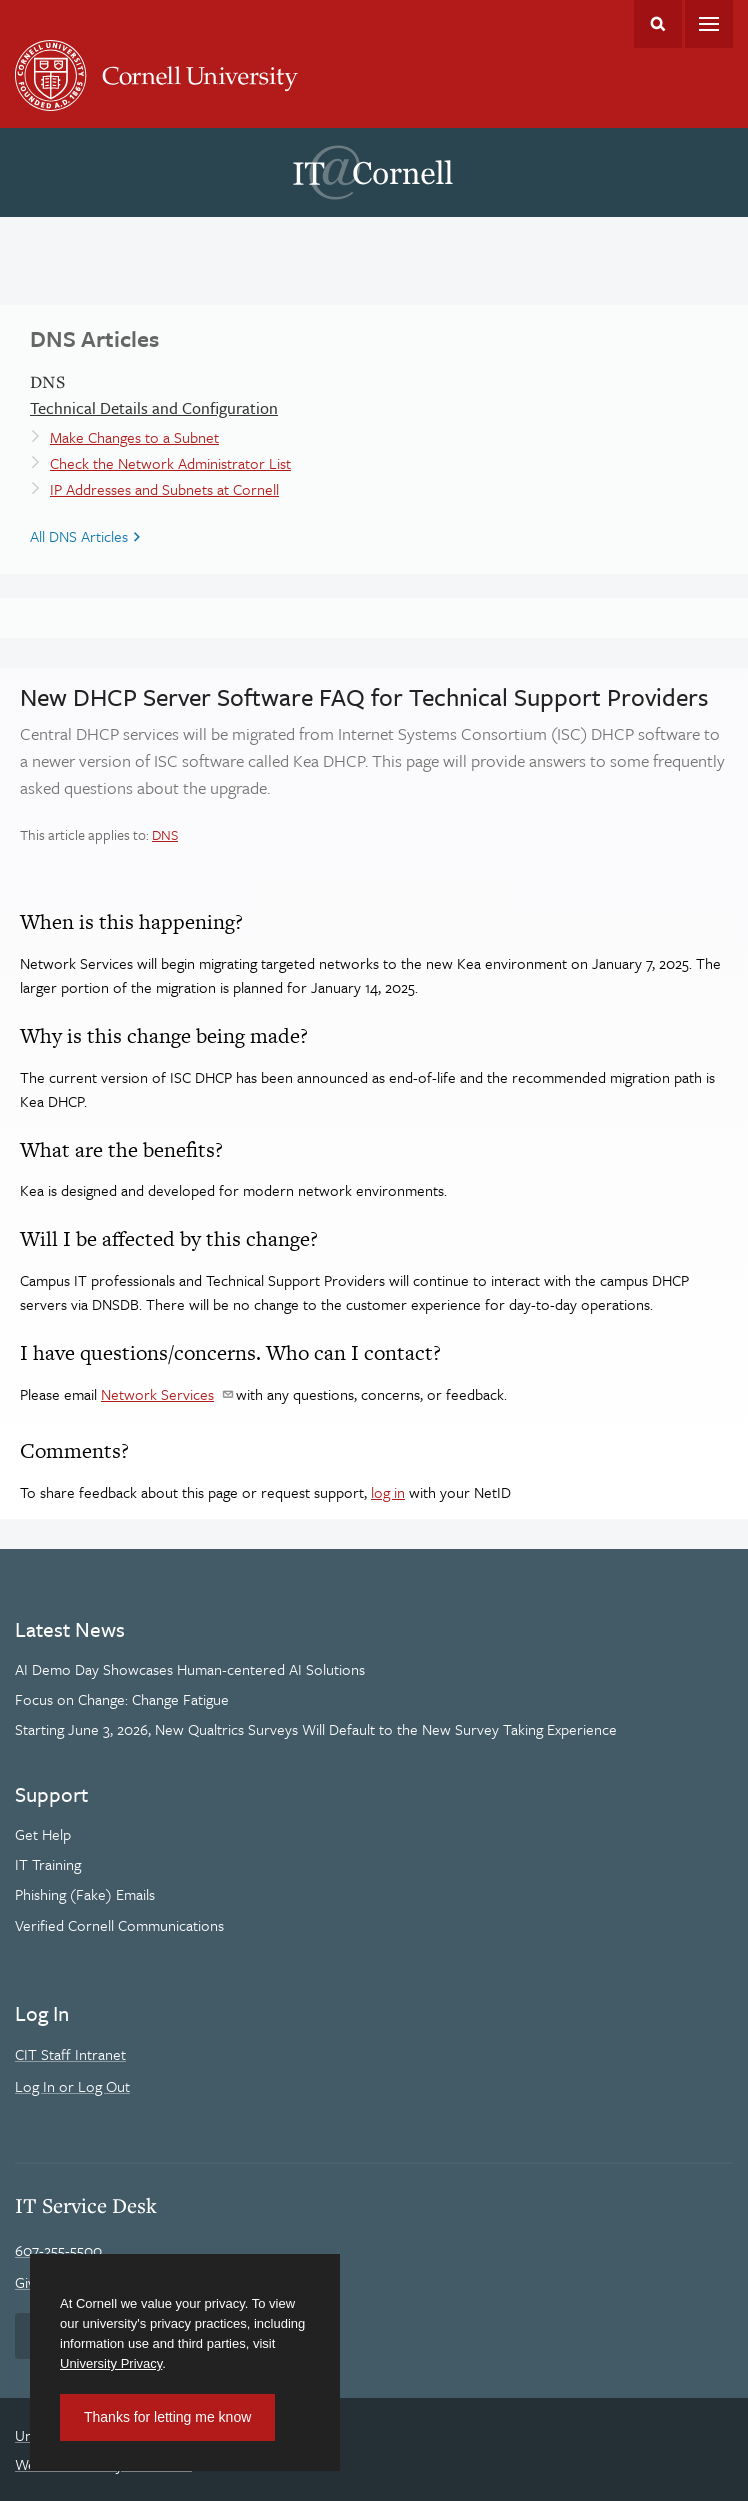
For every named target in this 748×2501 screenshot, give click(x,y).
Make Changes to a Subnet (134, 437)
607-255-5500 (58, 2250)
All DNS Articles (79, 536)
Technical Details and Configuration (154, 408)
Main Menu (709, 24)
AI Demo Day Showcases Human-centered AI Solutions (190, 1669)
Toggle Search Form (658, 24)
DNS (165, 834)
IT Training (48, 1864)
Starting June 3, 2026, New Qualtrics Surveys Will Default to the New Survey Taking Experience (316, 1729)
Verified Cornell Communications (119, 1925)
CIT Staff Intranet (70, 2054)
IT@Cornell (373, 173)
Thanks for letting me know (167, 2417)
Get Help (43, 1834)
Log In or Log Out (72, 2086)
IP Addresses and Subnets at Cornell (164, 489)
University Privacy (111, 2363)
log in (388, 1492)
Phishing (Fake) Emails (85, 1894)
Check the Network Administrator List (170, 463)
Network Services (157, 1394)
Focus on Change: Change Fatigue (122, 1699)
